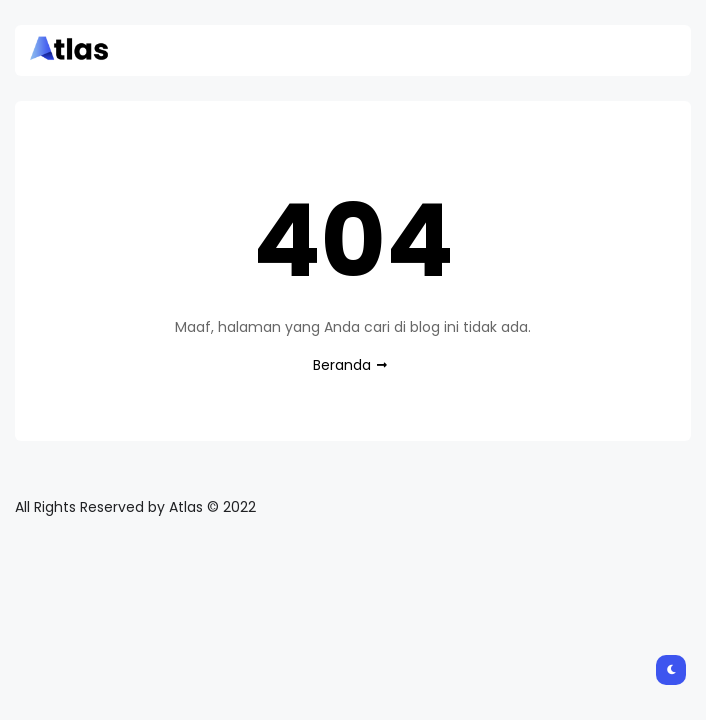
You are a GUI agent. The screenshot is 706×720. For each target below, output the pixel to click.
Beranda (342, 365)
